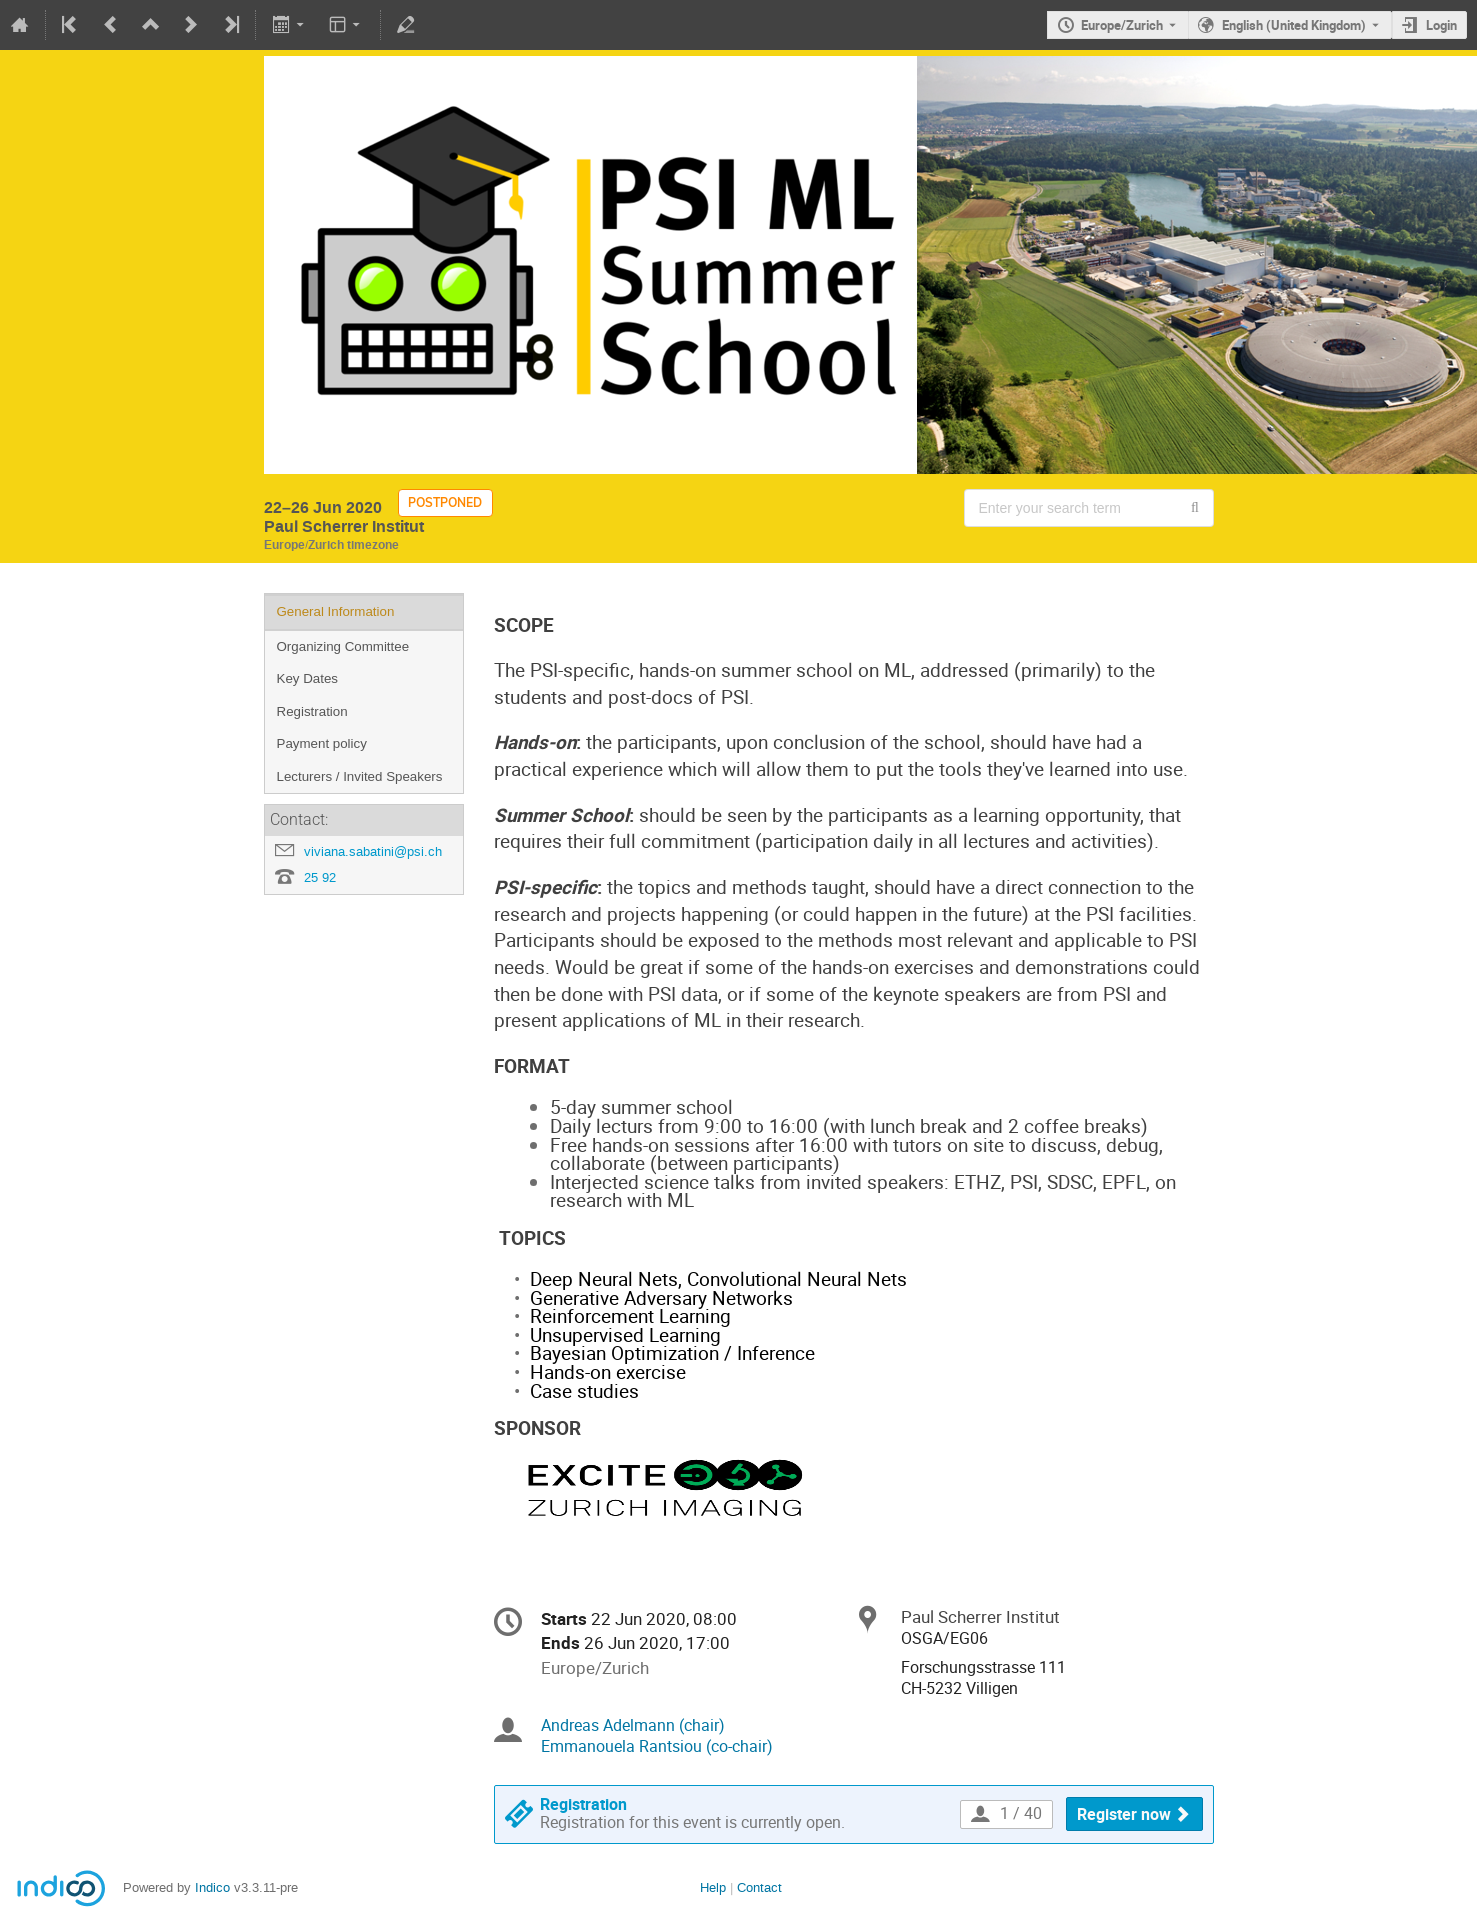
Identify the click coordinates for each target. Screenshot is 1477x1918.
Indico (212, 1887)
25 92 (320, 877)
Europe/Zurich (1122, 25)
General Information (336, 611)
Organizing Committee (343, 646)
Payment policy (322, 743)
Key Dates (308, 678)
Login (1441, 25)
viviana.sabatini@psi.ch (373, 851)
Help (713, 1887)
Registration (312, 711)
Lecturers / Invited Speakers (360, 776)
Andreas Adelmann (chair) (633, 1725)
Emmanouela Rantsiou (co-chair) (657, 1746)
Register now (1124, 1814)
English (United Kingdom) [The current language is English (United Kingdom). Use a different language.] (1294, 25)
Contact (759, 1887)
